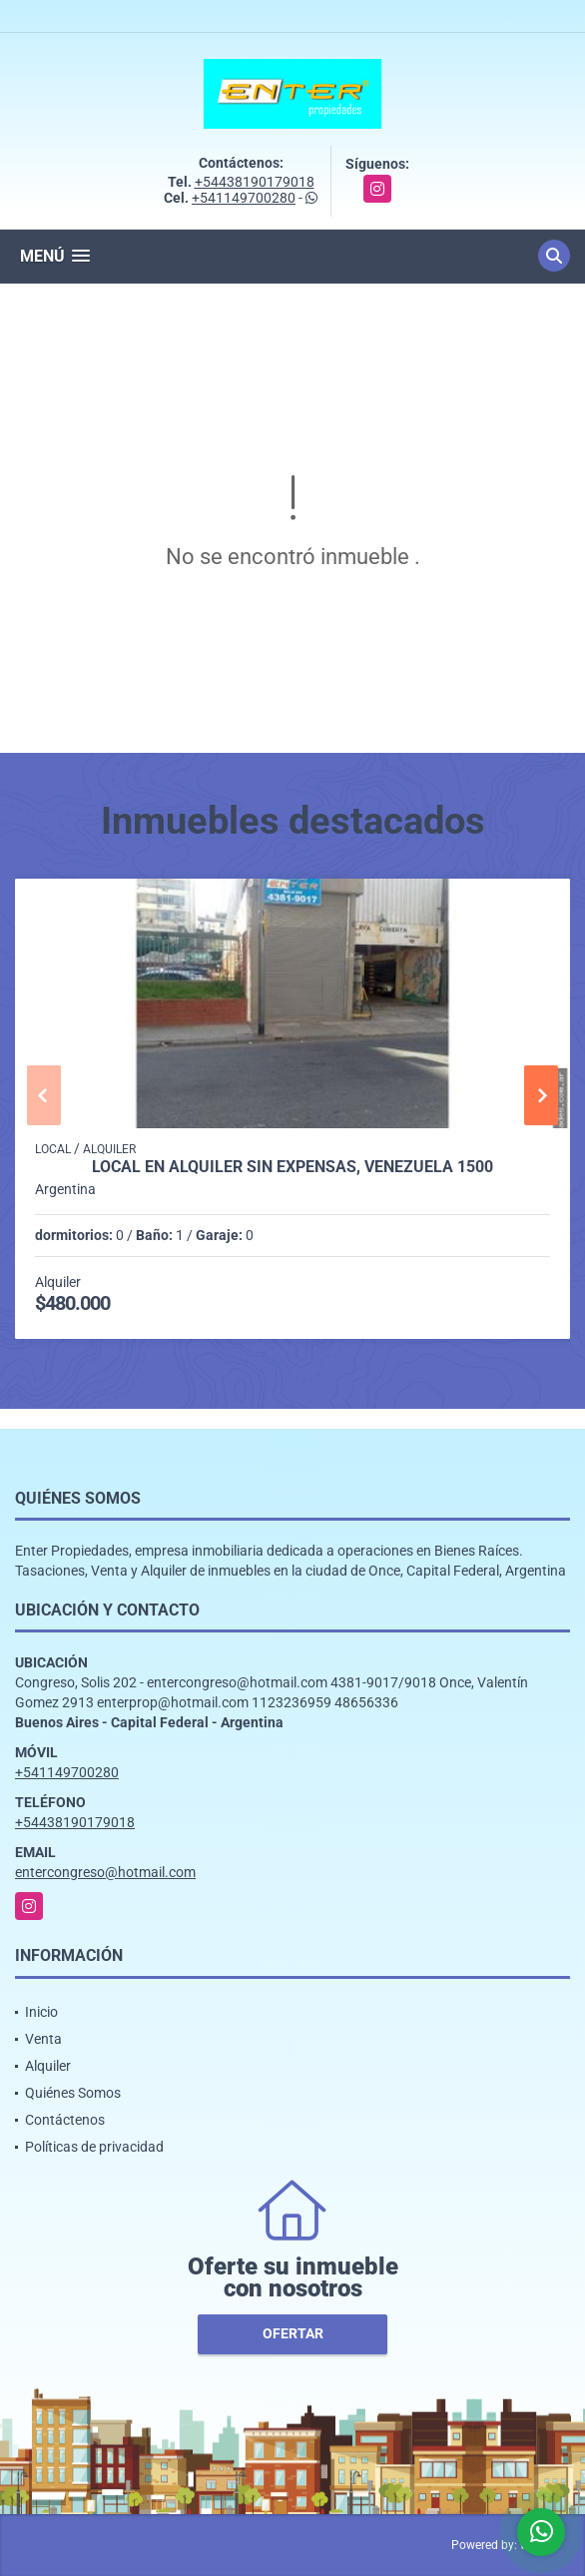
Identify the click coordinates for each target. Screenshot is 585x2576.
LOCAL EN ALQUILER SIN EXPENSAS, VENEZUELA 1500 (292, 1167)
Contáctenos (65, 2120)
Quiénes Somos (73, 2093)
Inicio (41, 2012)
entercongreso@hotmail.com (105, 1872)
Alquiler (48, 2066)
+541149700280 (243, 198)
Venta (43, 2039)
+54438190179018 (254, 182)
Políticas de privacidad (94, 2147)
